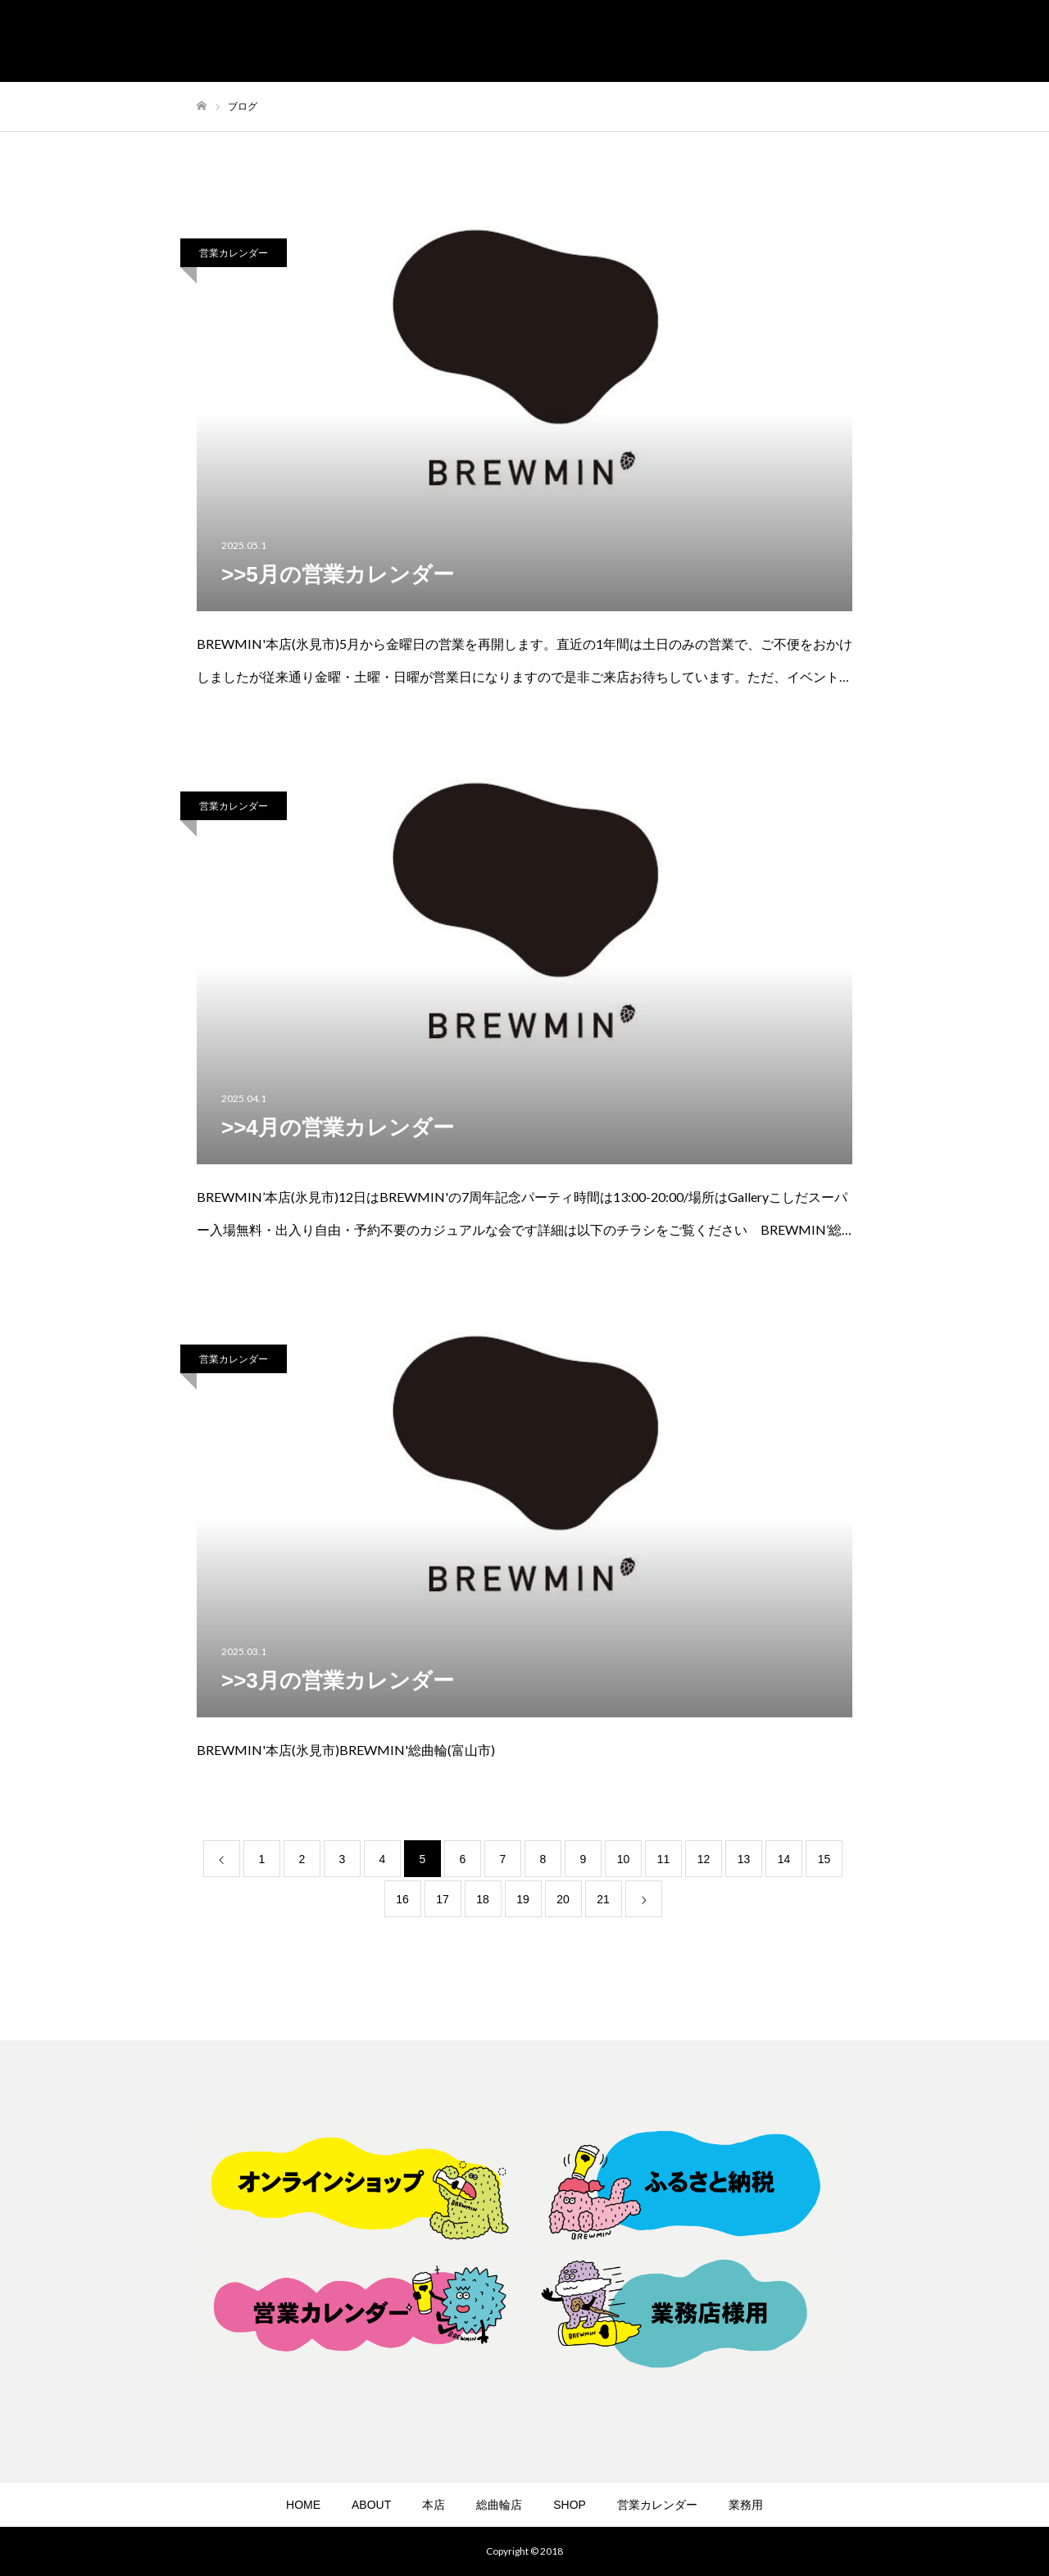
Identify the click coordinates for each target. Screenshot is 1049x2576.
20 (563, 1899)
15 (824, 1859)
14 (784, 1859)
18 (482, 1899)
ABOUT (371, 2504)
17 (442, 1899)
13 (744, 1859)
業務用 (746, 2504)
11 (663, 1859)
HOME (303, 2504)
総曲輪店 (499, 2504)
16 (402, 1899)
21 (603, 1899)
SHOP (569, 2504)
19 (522, 1899)
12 (704, 1859)
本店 (433, 2504)
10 (623, 1859)
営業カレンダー (233, 253)
